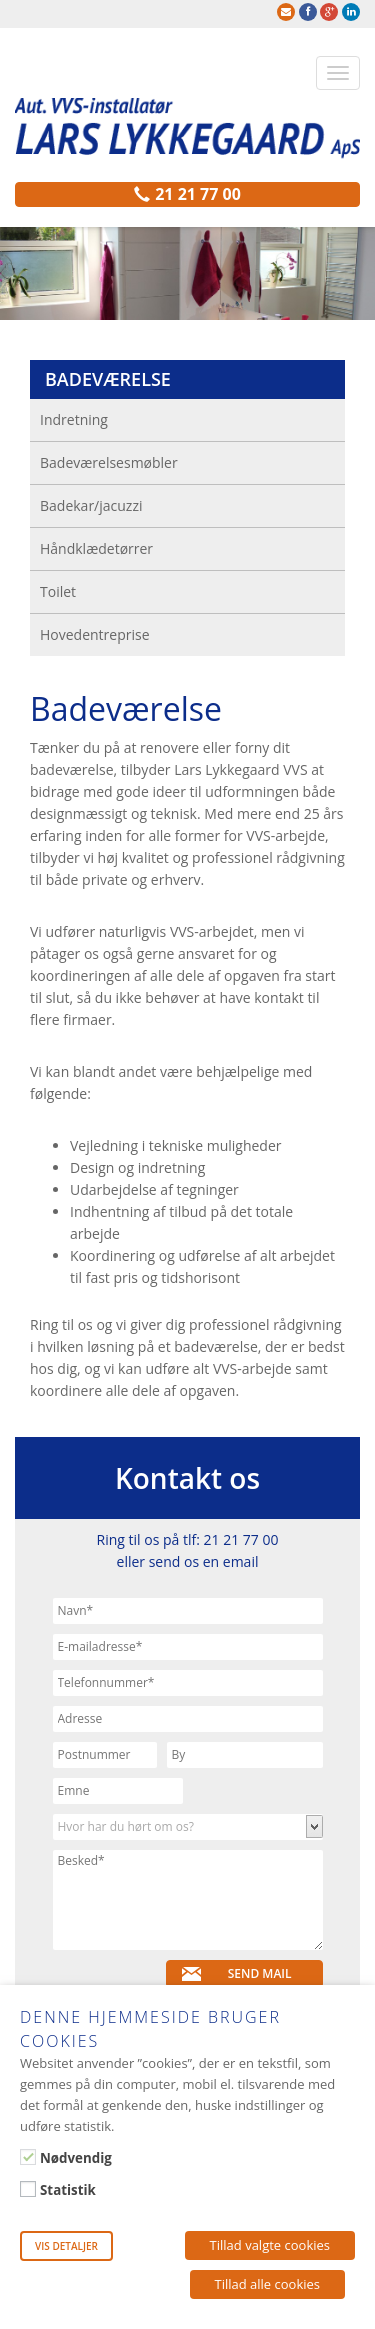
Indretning (74, 419)
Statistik (68, 2190)
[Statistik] (28, 2189)
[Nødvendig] (28, 2157)
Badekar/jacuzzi (91, 505)
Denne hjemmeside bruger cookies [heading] (150, 2029)
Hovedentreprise (95, 634)
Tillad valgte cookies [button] (270, 2245)
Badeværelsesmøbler (109, 462)
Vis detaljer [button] (66, 2246)
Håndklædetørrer (96, 548)
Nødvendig (76, 2158)
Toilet (58, 591)
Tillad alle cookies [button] (268, 2284)
